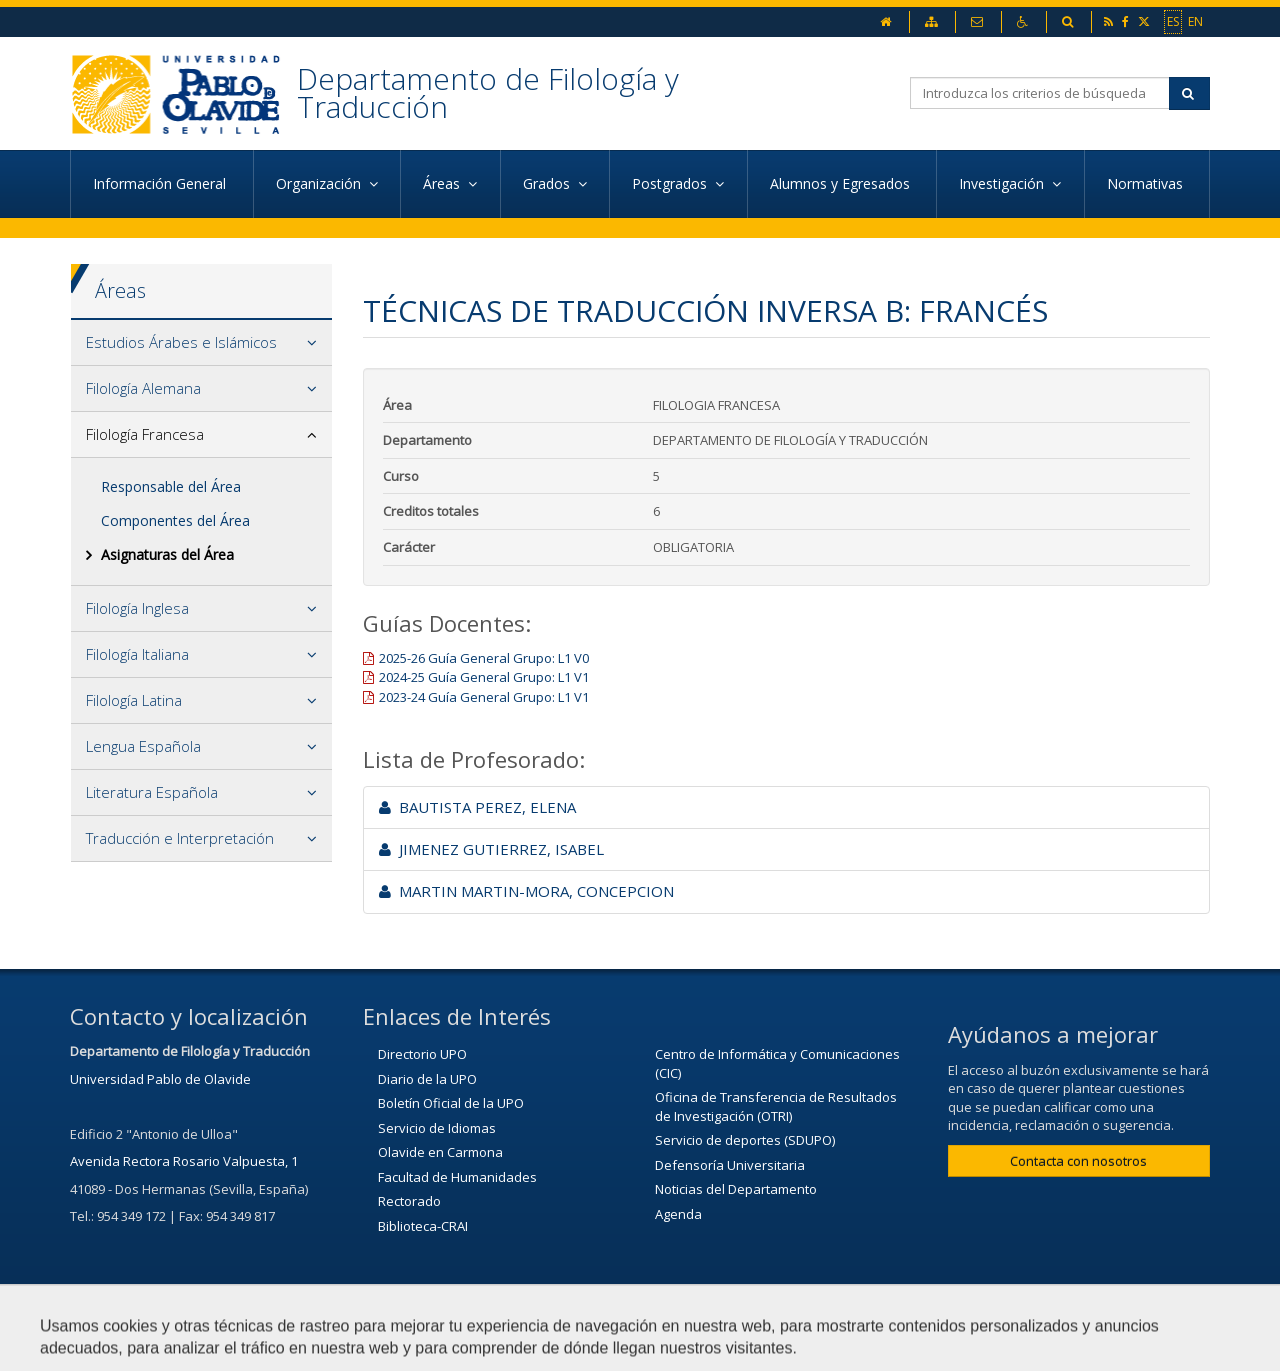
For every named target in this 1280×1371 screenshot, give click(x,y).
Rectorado (409, 1201)
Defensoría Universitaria (730, 1165)
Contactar (594, 1346)
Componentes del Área (175, 520)
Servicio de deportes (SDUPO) (745, 1140)
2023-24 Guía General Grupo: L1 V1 (484, 697)
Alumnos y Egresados (842, 183)
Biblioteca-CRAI (423, 1226)
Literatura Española (152, 792)
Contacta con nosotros (1078, 1161)
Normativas (1147, 183)
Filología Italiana (137, 654)
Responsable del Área (171, 486)
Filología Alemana (143, 388)
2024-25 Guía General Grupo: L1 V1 (484, 677)
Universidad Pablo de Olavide (160, 1079)
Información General (161, 183)
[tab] (201, 343)
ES (1173, 21)
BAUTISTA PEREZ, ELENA (477, 807)
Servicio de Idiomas (437, 1128)
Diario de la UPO (427, 1079)
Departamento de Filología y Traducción (488, 92)
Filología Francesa (145, 434)
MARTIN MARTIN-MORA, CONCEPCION (526, 891)
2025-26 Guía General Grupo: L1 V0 (484, 658)
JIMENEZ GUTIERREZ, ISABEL (491, 849)
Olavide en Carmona (440, 1152)
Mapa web (810, 1346)
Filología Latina (134, 700)
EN (1195, 21)
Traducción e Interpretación (180, 838)
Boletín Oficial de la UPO (451, 1103)
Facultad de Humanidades (457, 1177)
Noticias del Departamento (736, 1189)
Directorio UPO (422, 1054)
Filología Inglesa (137, 608)
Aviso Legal (701, 1346)
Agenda (678, 1214)
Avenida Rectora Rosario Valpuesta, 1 (184, 1161)
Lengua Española (143, 746)
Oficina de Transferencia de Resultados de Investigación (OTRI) (776, 1106)
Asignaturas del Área (167, 554)
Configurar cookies (942, 1346)
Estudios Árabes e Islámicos (181, 342)
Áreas (120, 290)
